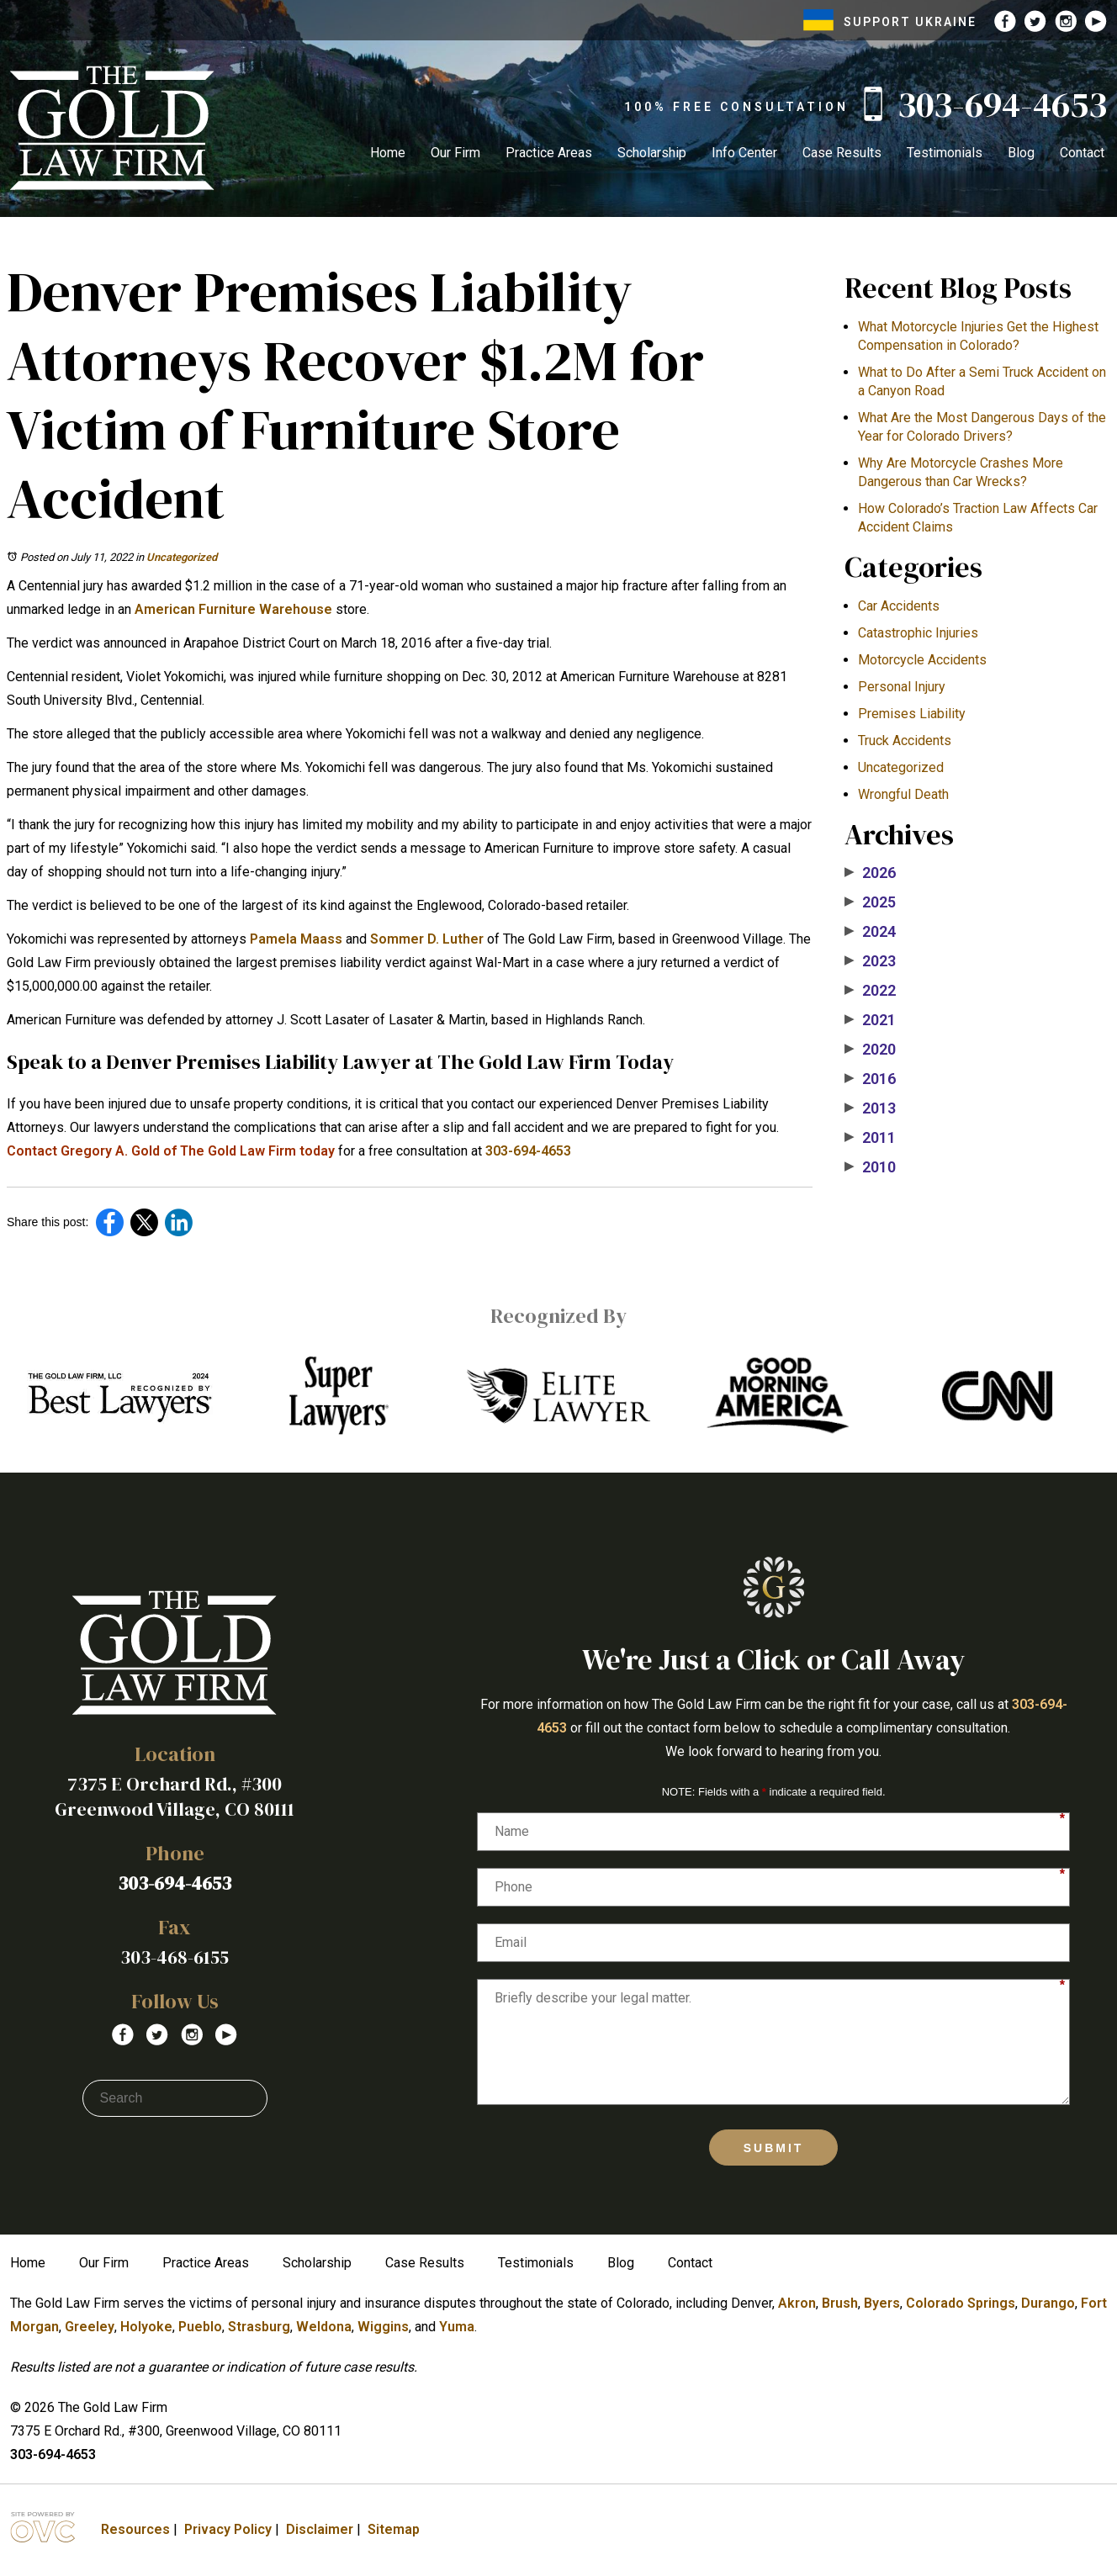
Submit (774, 2148)
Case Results (841, 153)
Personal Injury (901, 687)
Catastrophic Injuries (918, 633)
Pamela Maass (296, 939)
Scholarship (651, 153)
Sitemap (394, 2529)
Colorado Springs (960, 2303)
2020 (870, 1049)
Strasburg (259, 2327)
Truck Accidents (904, 740)
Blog (1021, 153)
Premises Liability (912, 714)
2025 (870, 902)
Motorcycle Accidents (922, 660)
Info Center (744, 153)
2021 (870, 1020)
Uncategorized (181, 557)
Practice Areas (549, 153)
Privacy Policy (228, 2529)
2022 (870, 990)
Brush (840, 2303)
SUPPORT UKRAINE (890, 22)
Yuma (456, 2327)
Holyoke (146, 2327)
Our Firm (455, 153)
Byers (882, 2303)
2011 (870, 1137)
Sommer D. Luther (427, 939)
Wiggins (383, 2327)
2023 (870, 961)
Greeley (89, 2327)
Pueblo (200, 2327)
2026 (870, 873)
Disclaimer (319, 2529)
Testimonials (944, 153)
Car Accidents (899, 606)
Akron (797, 2303)
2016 (870, 1079)
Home (387, 153)
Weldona (324, 2327)
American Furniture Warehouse (233, 609)
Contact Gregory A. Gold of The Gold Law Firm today (171, 1151)
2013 (870, 1108)
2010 (870, 1167)
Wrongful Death (903, 794)
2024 (870, 931)
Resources (135, 2529)
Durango (1048, 2303)
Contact (1082, 153)
